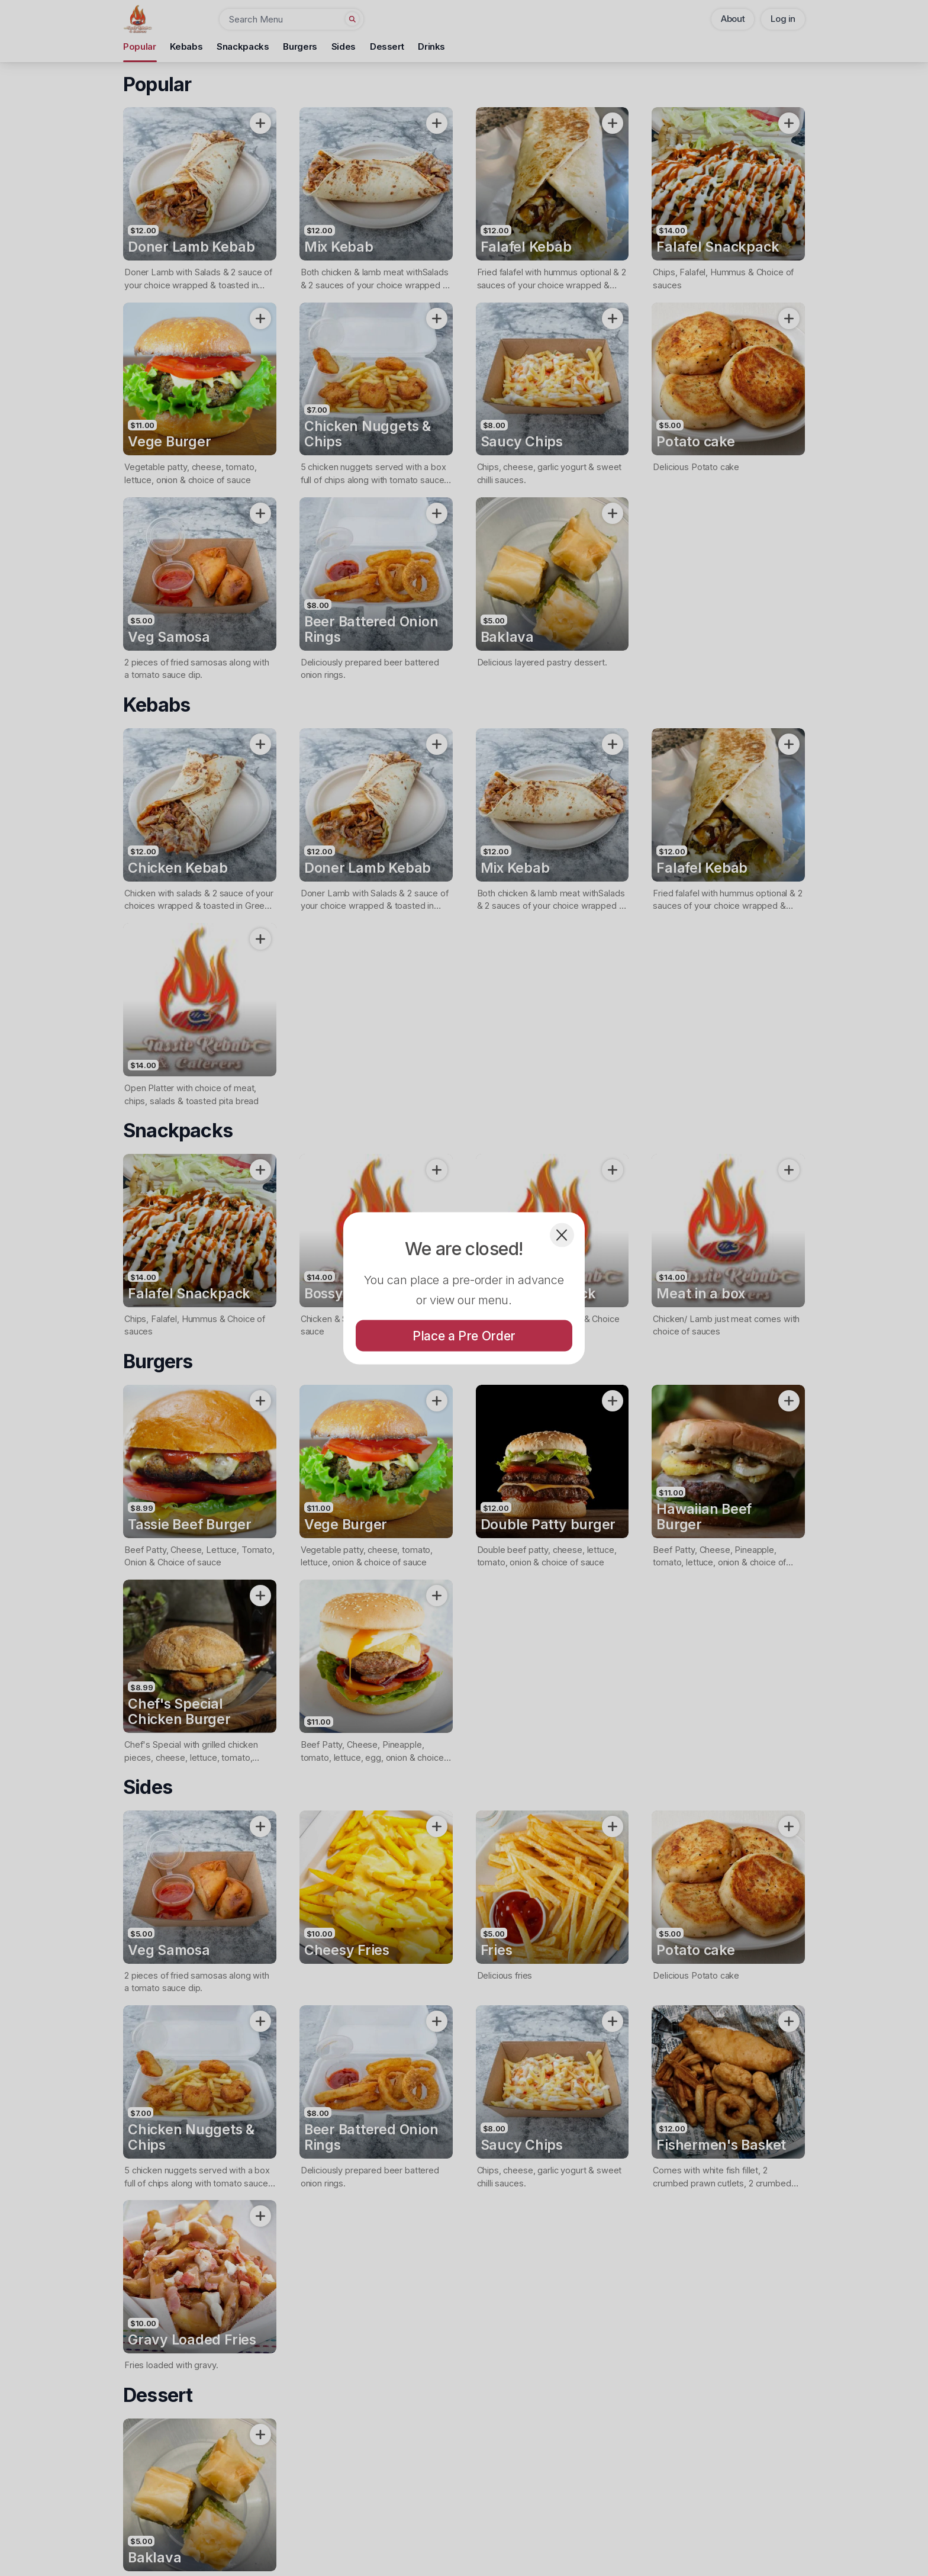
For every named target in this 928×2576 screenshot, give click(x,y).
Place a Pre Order (464, 1335)
